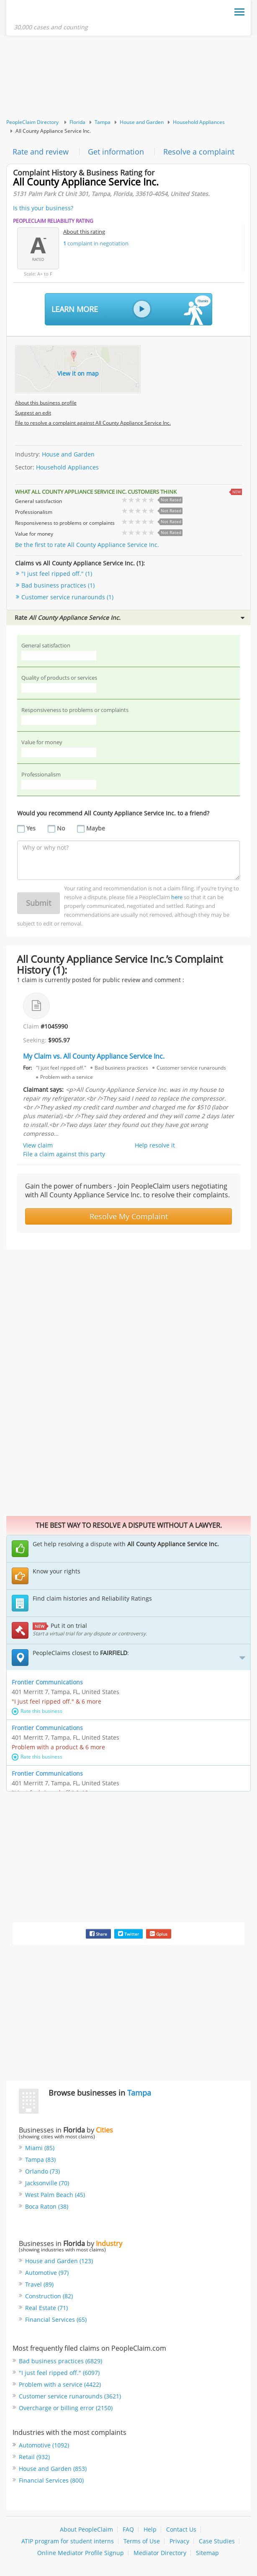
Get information (116, 153)
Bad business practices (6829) (60, 2362)
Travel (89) (39, 2286)
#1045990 (54, 1027)
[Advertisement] (128, 78)
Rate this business (37, 1712)
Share (98, 1935)
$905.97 (59, 1041)
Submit (38, 904)
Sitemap (207, 2554)
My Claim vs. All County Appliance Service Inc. (93, 1057)
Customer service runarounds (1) (67, 598)
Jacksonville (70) (47, 2184)
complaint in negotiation (95, 244)
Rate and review (41, 153)
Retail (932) (34, 2458)
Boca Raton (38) (46, 2208)
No (61, 829)
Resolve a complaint (198, 153)
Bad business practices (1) (58, 586)
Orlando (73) (42, 2172)
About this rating (84, 233)
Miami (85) (39, 2149)
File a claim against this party (64, 1155)
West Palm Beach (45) (55, 2196)
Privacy (179, 2542)
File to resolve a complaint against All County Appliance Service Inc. (93, 424)
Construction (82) (49, 2297)
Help (150, 2531)
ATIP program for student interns (67, 2542)
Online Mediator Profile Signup (80, 2554)
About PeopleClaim (86, 2531)
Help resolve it (155, 1146)
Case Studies (217, 2542)
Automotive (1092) (44, 2446)
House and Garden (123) (59, 2262)
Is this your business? (43, 209)
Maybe (95, 829)
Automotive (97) (47, 2274)
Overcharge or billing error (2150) (66, 2409)
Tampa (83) (40, 2161)
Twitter (128, 1935)
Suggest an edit (33, 414)
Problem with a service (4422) (60, 2386)
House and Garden (142, 123)
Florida (77, 123)
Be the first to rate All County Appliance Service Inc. (87, 546)
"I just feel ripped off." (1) (56, 575)
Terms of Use (141, 2542)
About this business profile (46, 403)
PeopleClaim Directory (32, 123)
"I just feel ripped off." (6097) (59, 2374)
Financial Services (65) (56, 2321)
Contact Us (181, 2531)
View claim (38, 1146)
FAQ (128, 2531)
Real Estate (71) (46, 2309)
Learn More (131, 311)
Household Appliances (199, 123)
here (176, 898)
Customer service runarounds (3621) (70, 2397)
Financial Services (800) (51, 2482)
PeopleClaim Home (55, 14)
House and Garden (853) (53, 2470)
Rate (129, 619)
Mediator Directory (160, 2554)
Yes (31, 829)
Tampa (103, 123)
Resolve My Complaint (129, 1217)
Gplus (158, 1935)
